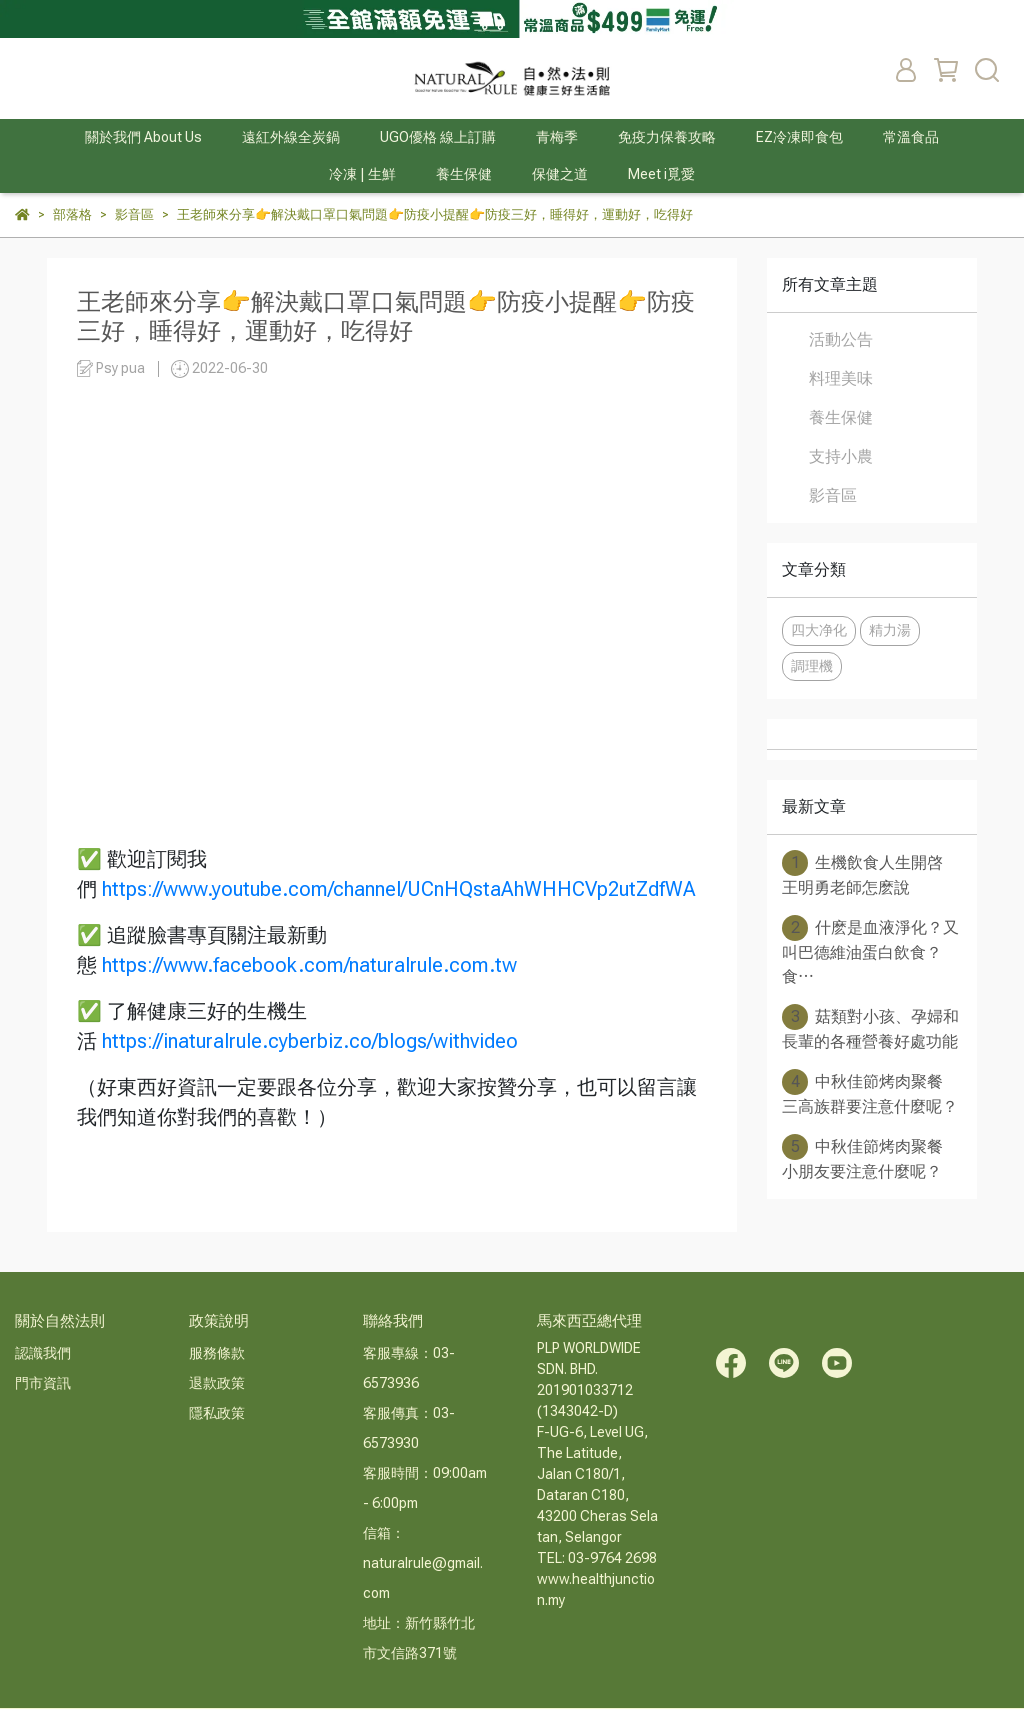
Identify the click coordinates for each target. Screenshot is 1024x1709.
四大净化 (819, 630)
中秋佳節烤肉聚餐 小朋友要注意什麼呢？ (862, 1157)
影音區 (833, 495)
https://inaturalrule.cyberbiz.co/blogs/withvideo (310, 1041)
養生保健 (841, 417)
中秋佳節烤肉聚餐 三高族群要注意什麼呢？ (870, 1092)
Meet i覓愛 (661, 174)
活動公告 (841, 339)
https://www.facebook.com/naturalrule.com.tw (309, 965)
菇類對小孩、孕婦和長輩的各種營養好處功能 (870, 1027)
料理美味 (841, 378)
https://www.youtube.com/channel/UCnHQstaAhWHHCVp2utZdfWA (399, 889)
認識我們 (43, 1353)
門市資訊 (43, 1383)
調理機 (812, 666)
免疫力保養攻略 (667, 137)
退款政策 (217, 1383)
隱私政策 (217, 1413)
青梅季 (557, 137)
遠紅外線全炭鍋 (291, 137)
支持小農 (841, 456)
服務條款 (217, 1353)
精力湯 (890, 630)
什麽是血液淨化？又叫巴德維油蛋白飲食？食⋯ (870, 950)
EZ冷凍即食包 (799, 137)
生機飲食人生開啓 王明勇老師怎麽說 (862, 873)
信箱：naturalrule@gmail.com (423, 1563)
